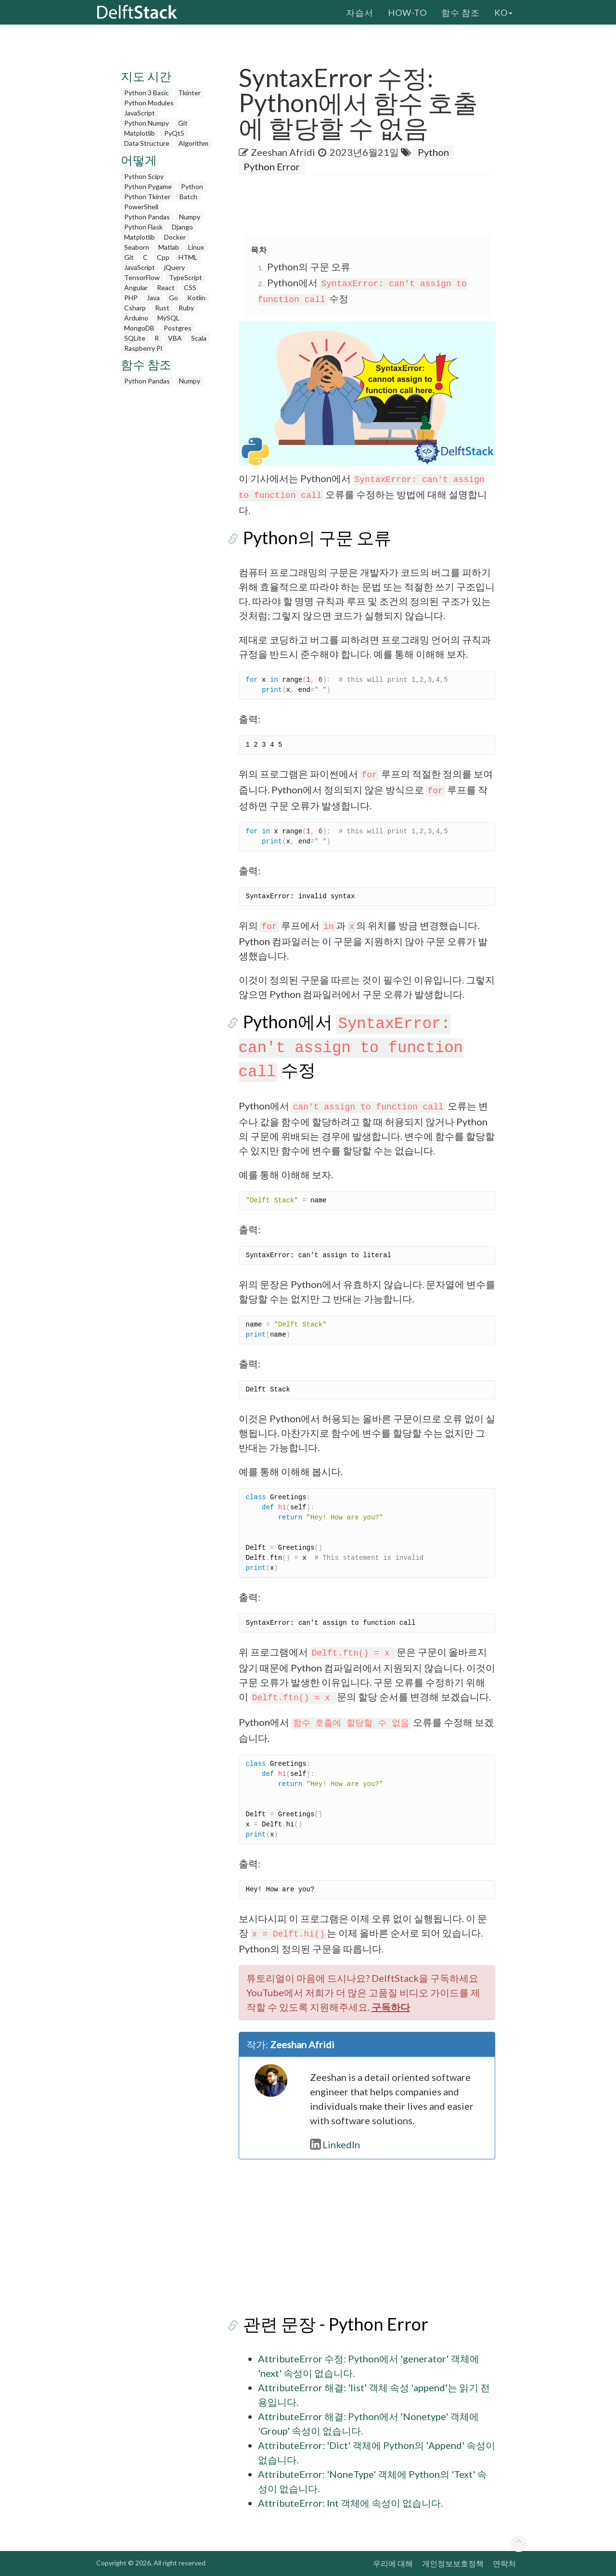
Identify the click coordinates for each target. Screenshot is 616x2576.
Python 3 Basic (146, 93)
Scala (198, 338)
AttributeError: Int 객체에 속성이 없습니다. (350, 2503)
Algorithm (193, 143)
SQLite (134, 338)
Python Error (272, 166)
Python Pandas (147, 217)
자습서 (359, 12)
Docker (175, 237)
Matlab (168, 247)
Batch (188, 196)
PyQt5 (174, 133)
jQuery (174, 267)
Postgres (178, 328)
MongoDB (139, 328)
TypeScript (185, 277)
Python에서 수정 (351, 1045)
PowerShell (141, 207)
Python (192, 186)
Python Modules (149, 103)
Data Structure (146, 143)
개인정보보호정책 (453, 2563)
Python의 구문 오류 (308, 266)
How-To (407, 12)
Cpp (163, 257)
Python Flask (143, 227)
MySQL (168, 318)
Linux (196, 247)
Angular (136, 287)
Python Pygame (148, 186)
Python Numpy (146, 123)
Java (153, 297)
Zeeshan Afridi (283, 152)
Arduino (136, 318)
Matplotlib (139, 133)
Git (183, 123)
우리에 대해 (393, 2563)
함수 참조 (460, 12)
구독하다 (391, 2007)
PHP (131, 297)
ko (503, 12)
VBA (175, 338)
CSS (190, 287)
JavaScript (139, 113)
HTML (188, 257)
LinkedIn (335, 2144)
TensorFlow (142, 277)
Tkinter (189, 93)
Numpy (189, 217)
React (166, 287)
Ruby (186, 308)
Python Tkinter (147, 196)
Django (182, 227)
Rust (162, 308)
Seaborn (136, 247)
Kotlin (196, 297)
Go (173, 297)
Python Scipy (144, 176)
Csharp (135, 308)
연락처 (504, 2563)
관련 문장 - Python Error (331, 2323)
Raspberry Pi (143, 348)
